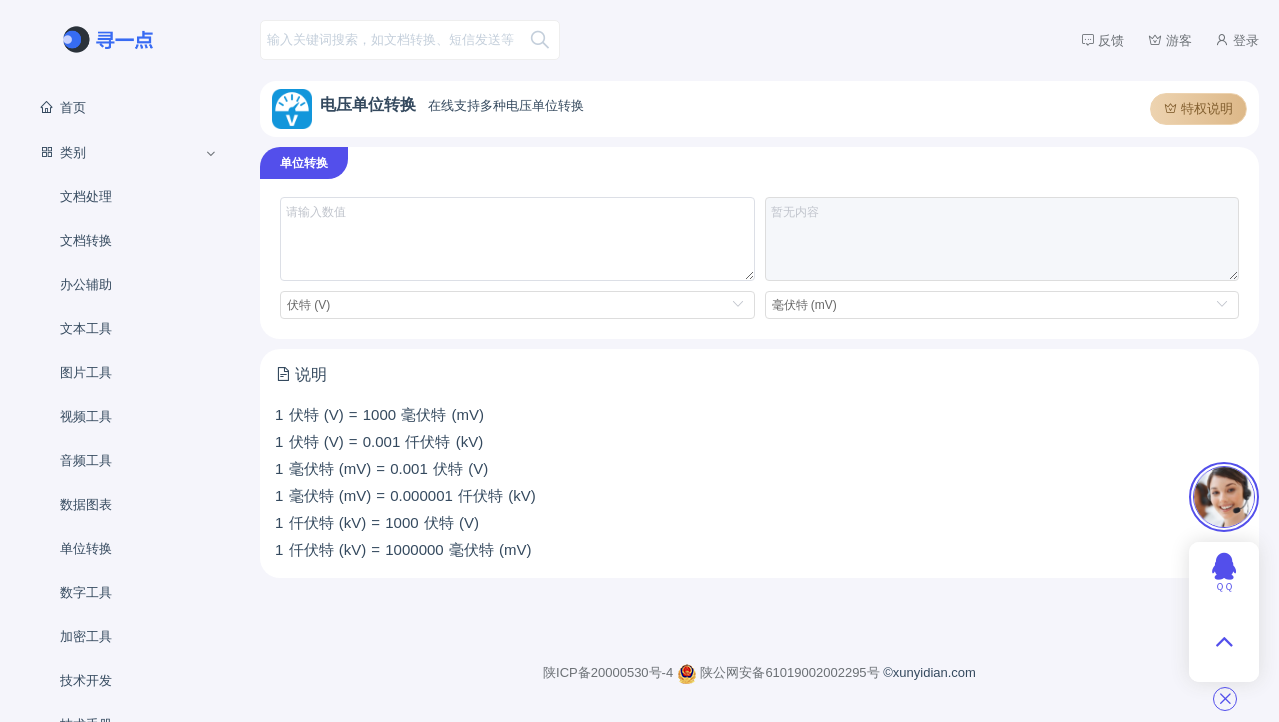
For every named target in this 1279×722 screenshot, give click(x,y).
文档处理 (86, 196)
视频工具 (86, 416)
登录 (1237, 40)
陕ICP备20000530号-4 (610, 672)
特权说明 (1198, 108)
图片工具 (86, 372)
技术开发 (86, 680)
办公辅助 (86, 284)
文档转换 (86, 240)
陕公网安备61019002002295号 (780, 672)
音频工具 (86, 460)
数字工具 (86, 592)
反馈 (1103, 40)
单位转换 (86, 548)
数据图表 (86, 504)
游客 (1170, 40)
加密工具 (86, 636)
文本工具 (86, 328)
